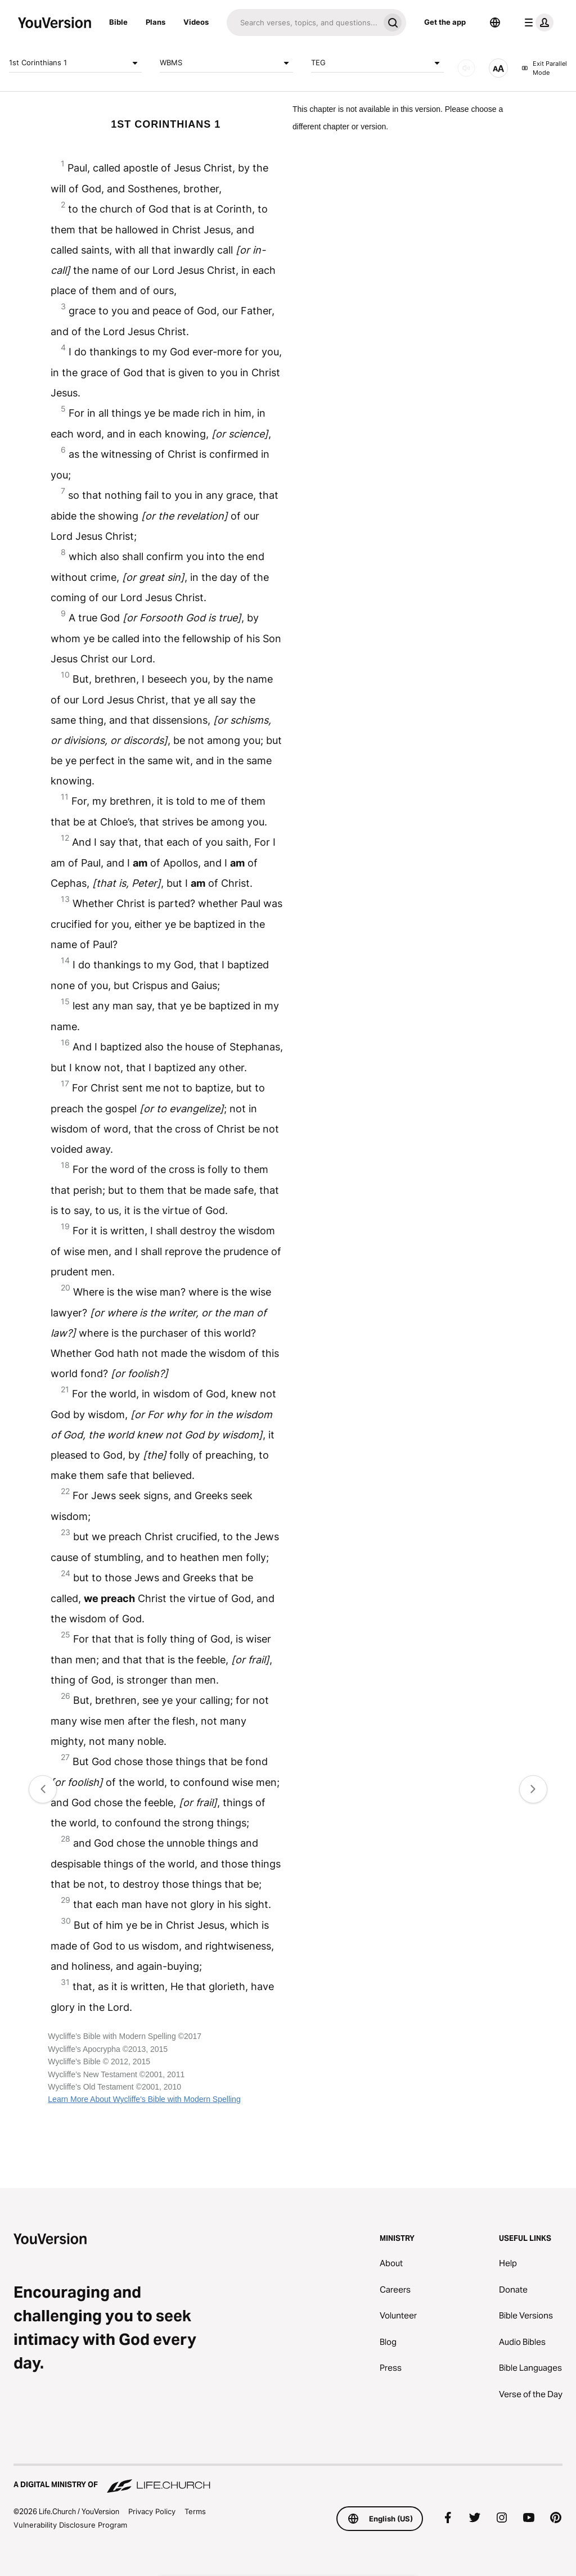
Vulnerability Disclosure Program (70, 2524)
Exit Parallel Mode (544, 68)
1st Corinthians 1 (75, 63)
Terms (195, 2511)
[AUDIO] (466, 68)
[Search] (303, 22)
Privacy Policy (152, 2511)
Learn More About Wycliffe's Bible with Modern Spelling (144, 2099)
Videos (196, 21)
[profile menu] (536, 22)
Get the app (445, 21)
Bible (118, 21)
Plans (155, 21)
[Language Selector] (495, 22)
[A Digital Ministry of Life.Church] (288, 2479)
